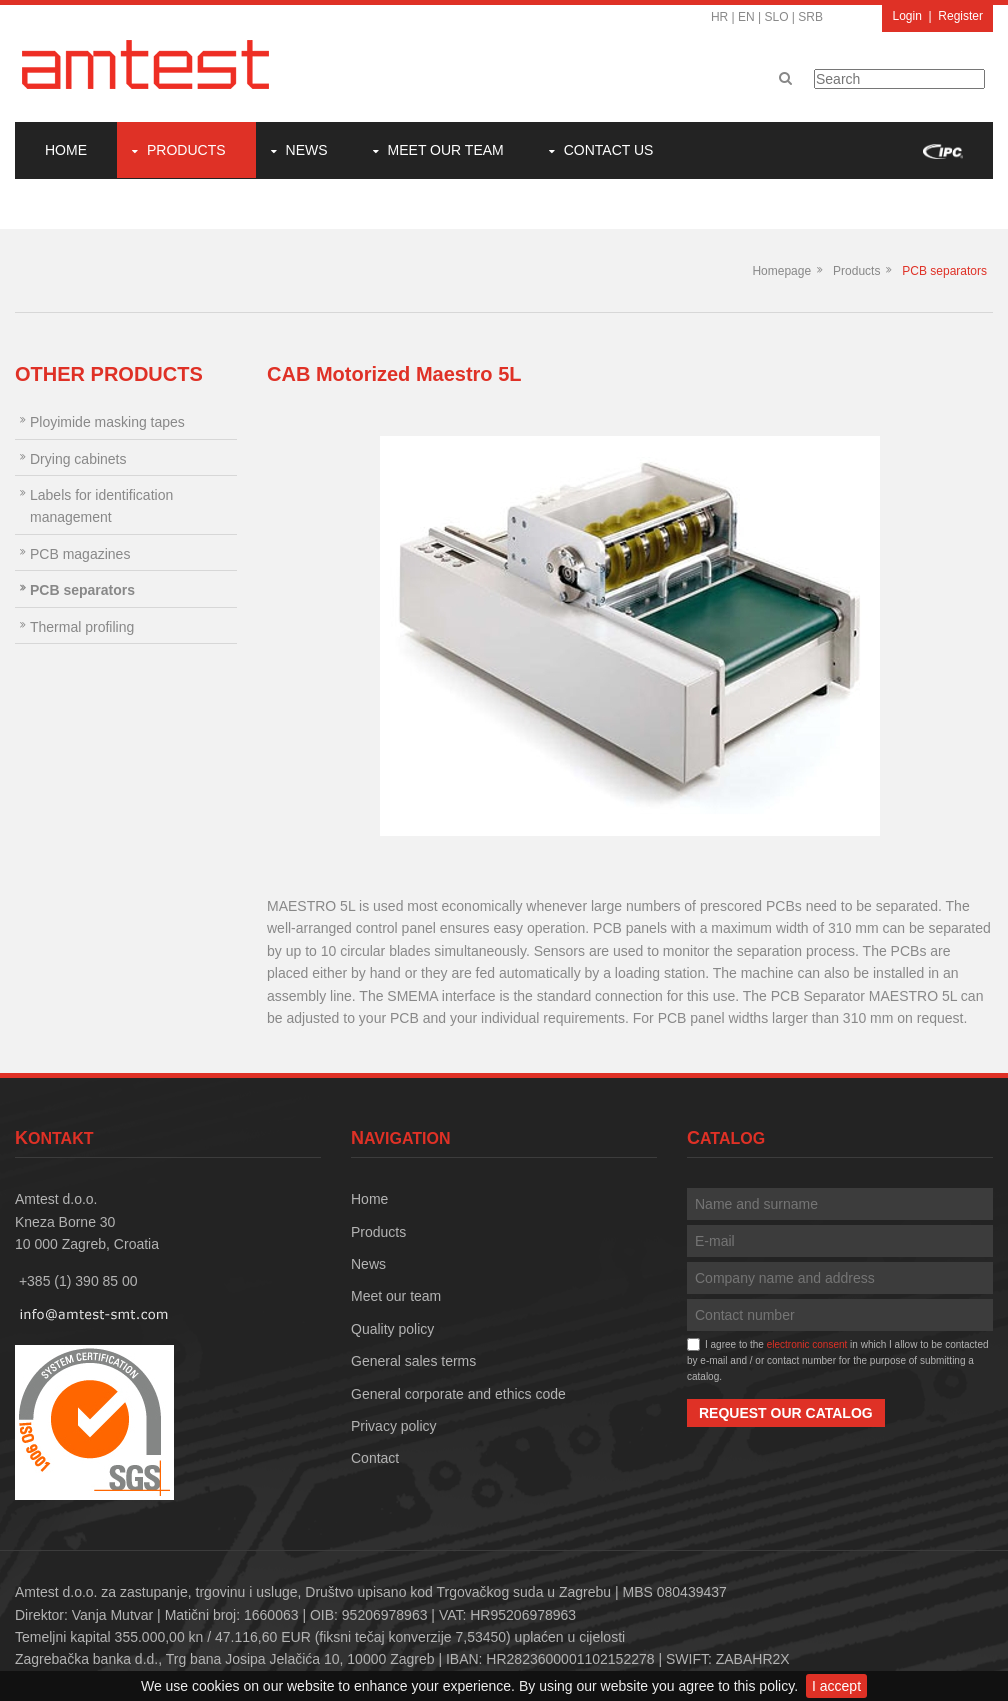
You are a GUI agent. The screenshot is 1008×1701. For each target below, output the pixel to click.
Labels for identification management (101, 506)
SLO (777, 17)
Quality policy (392, 1329)
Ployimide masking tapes (107, 422)
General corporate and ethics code (458, 1394)
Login (906, 16)
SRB (810, 17)
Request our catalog (786, 1413)
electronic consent (807, 1344)
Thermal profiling (82, 627)
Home (66, 150)
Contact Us (609, 150)
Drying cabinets (78, 459)
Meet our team (446, 150)
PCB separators (944, 271)
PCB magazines (80, 554)
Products (186, 150)
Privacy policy (394, 1426)
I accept (836, 1686)
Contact (375, 1458)
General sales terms (413, 1361)
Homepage (781, 271)
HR (719, 17)
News (307, 150)
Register (960, 16)
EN (746, 17)
